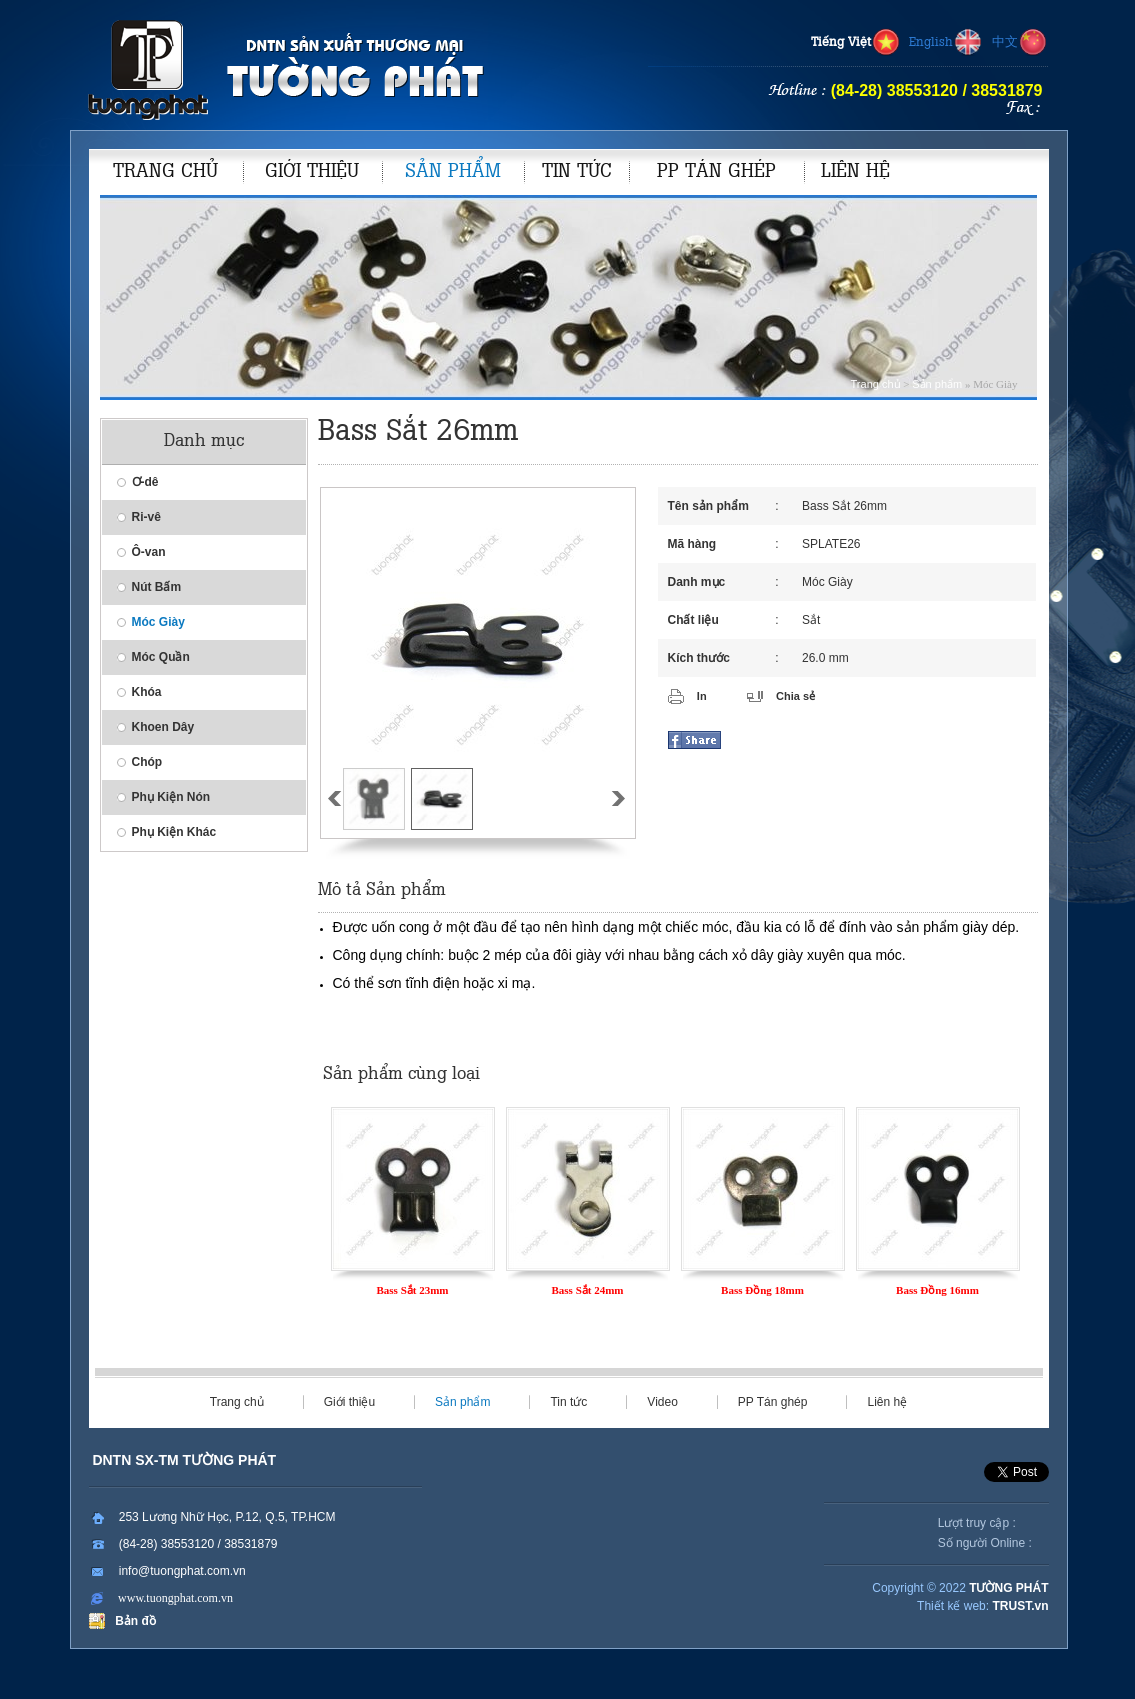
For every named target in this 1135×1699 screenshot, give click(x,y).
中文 (1020, 43)
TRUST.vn (1020, 1606)
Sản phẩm (937, 384)
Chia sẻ (795, 696)
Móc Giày (827, 582)
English (946, 43)
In (702, 696)
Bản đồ (132, 1621)
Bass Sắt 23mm (412, 1290)
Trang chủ (876, 384)
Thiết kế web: (953, 1606)
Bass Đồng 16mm (937, 1290)
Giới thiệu (349, 1402)
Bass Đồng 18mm (762, 1290)
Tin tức (568, 1402)
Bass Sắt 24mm (587, 1290)
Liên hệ (887, 1402)
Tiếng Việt (856, 43)
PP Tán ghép (773, 1402)
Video (662, 1402)
